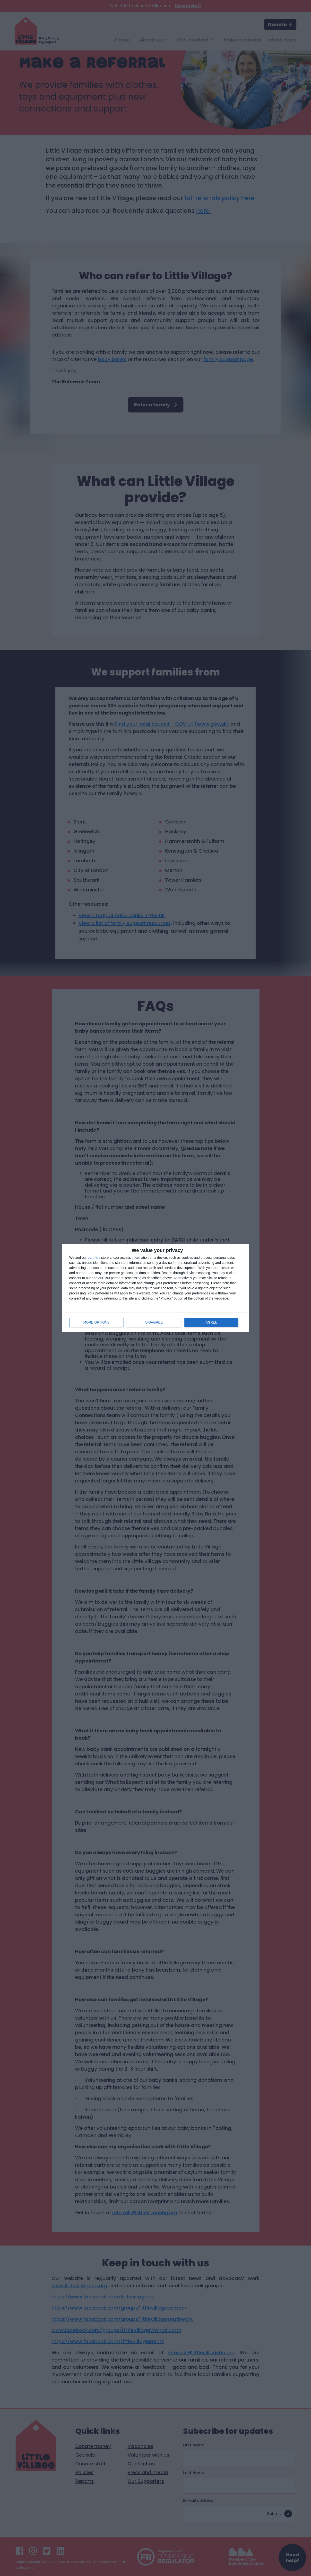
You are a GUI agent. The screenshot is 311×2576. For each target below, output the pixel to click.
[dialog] (155, 1288)
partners (94, 1257)
